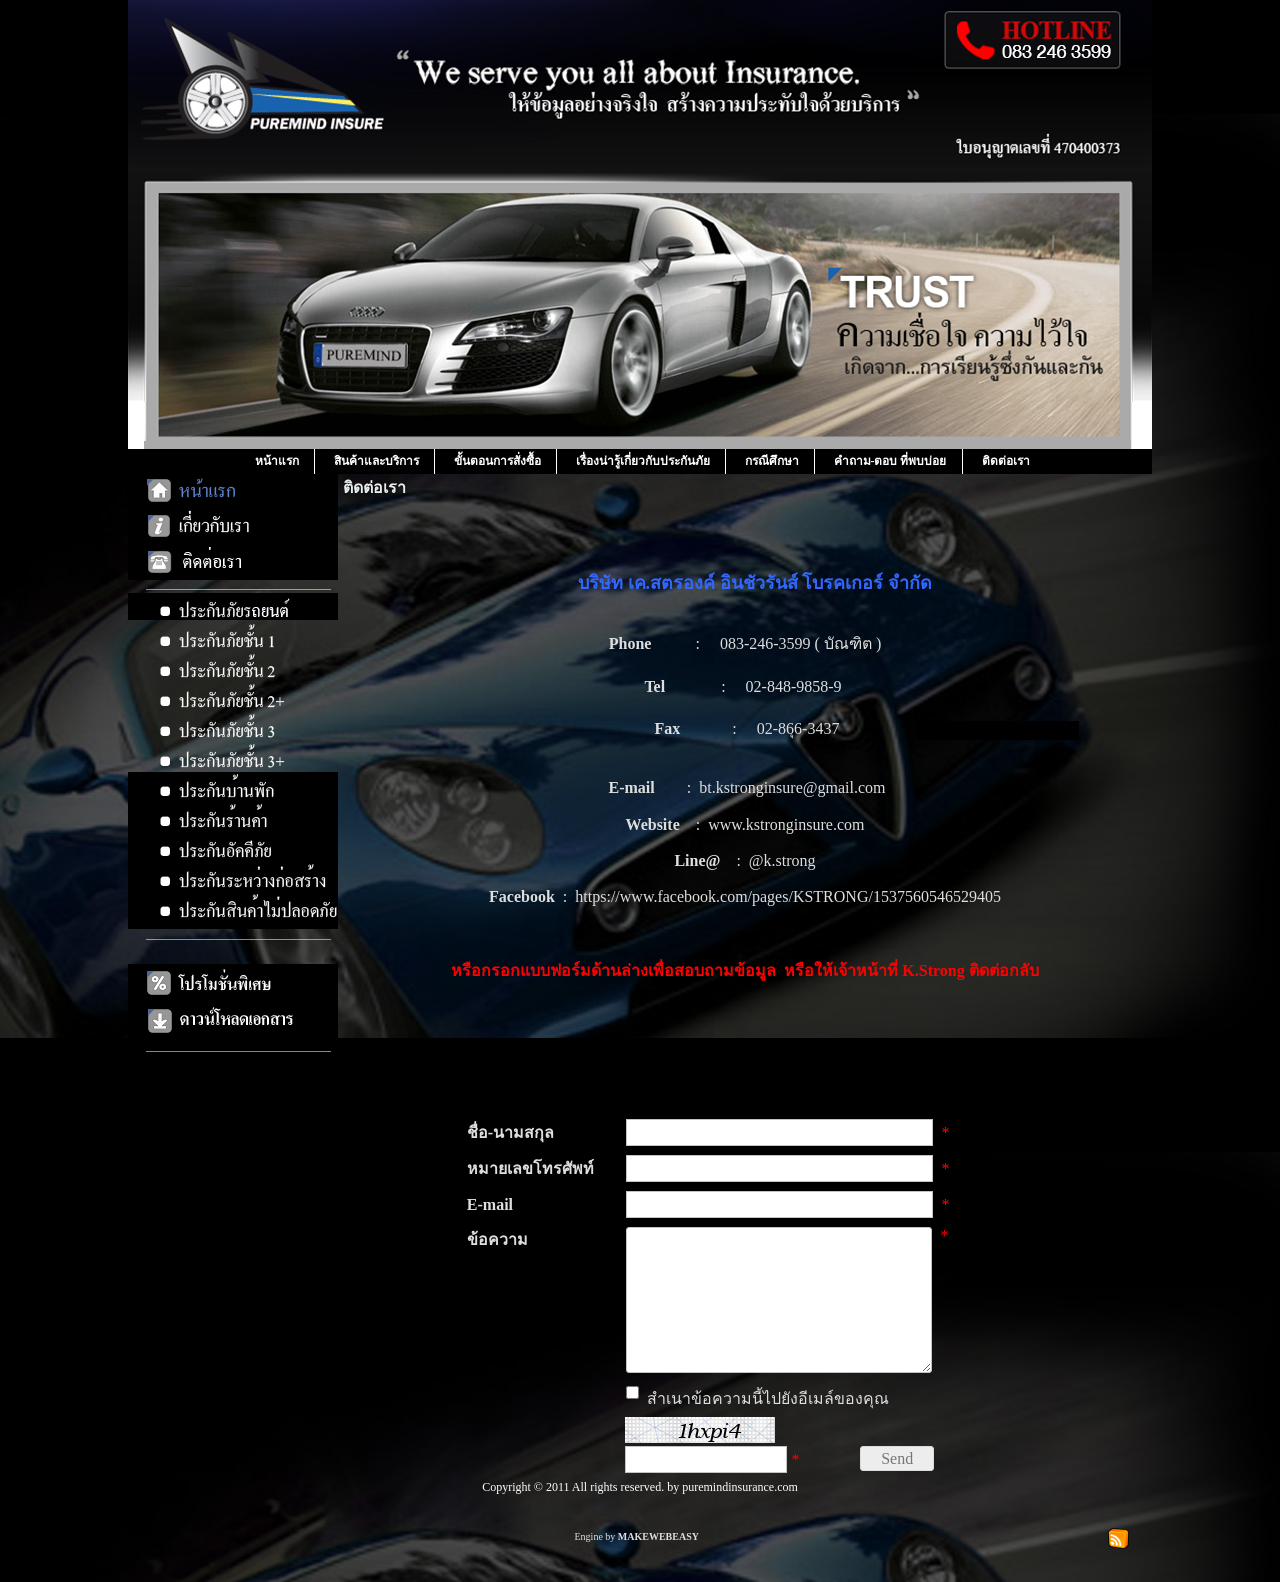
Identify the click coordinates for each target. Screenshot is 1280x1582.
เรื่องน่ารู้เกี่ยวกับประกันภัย (643, 461)
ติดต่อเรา (1006, 461)
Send (897, 1488)
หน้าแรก (277, 461)
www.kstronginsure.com (786, 824)
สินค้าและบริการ (376, 461)
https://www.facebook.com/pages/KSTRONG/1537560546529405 (788, 896)
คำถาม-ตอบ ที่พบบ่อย (890, 461)
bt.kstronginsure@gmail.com (792, 787)
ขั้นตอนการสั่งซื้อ (497, 461)
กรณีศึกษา (772, 461)
